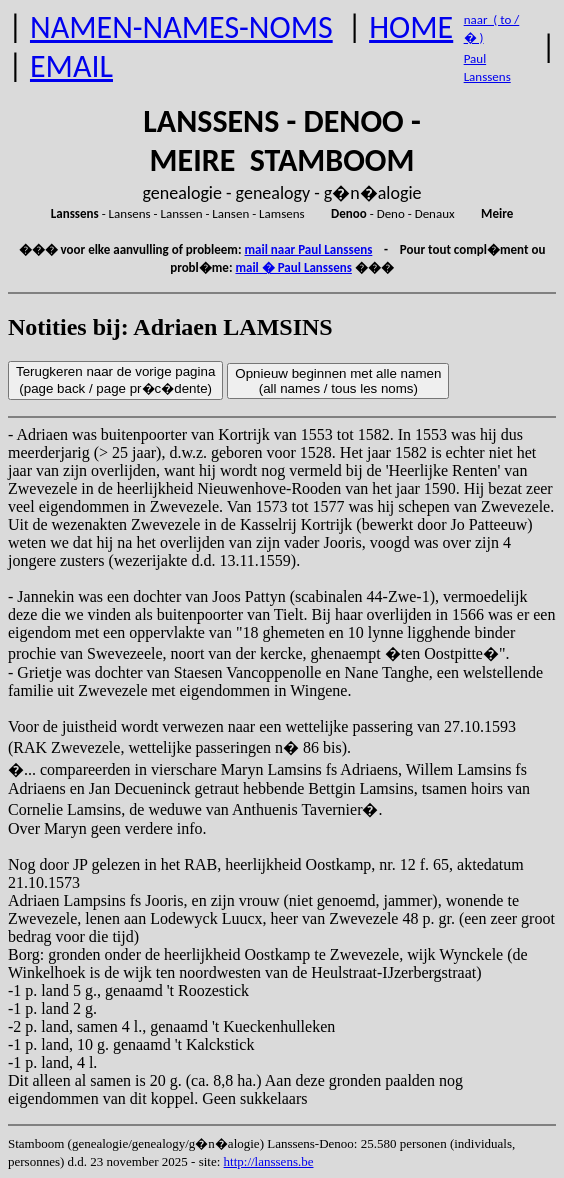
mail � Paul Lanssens (293, 267)
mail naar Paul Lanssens (308, 249)
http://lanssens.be (269, 1161)
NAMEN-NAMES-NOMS (181, 27)
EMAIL (71, 66)
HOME (411, 27)
